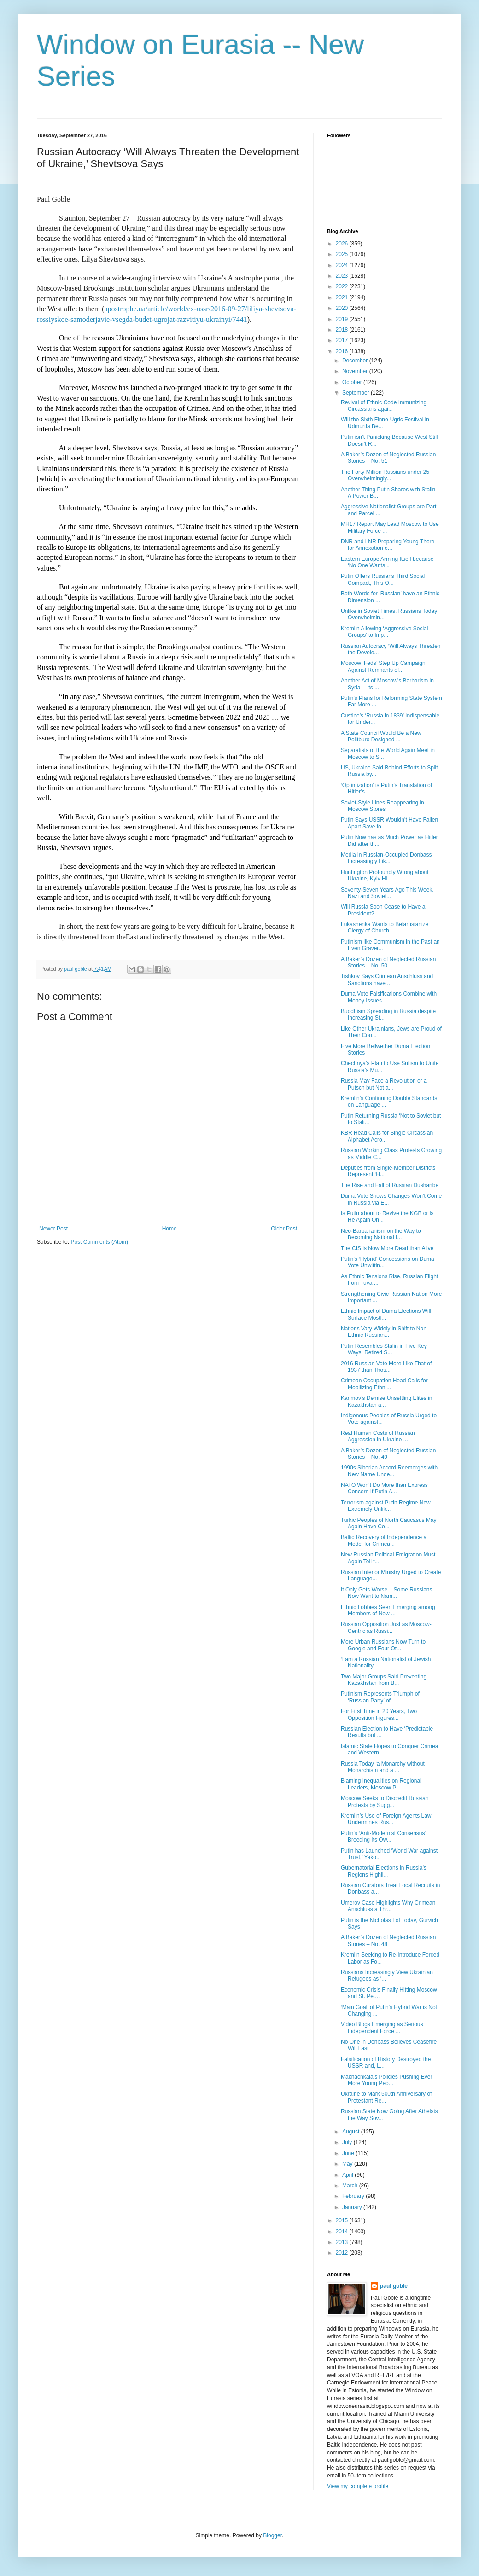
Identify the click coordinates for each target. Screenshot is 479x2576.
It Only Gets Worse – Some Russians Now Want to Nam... (386, 1592)
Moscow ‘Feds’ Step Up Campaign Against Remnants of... (383, 666)
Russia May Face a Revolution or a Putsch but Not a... (384, 1084)
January (352, 2207)
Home (169, 1228)
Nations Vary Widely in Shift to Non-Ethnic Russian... (384, 1331)
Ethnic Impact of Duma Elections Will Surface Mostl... (386, 1314)
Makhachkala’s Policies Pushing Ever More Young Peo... (386, 2080)
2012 (343, 2253)
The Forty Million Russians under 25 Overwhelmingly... (385, 475)
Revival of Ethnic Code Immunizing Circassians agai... (383, 405)
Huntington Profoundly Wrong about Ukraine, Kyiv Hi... (385, 875)
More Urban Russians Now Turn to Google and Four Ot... (383, 1644)
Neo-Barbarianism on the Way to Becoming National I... (381, 1234)
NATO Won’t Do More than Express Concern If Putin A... (384, 1488)
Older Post (284, 1228)
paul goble (394, 2286)
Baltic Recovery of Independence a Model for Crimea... (383, 1540)
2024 (343, 265)
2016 (343, 351)
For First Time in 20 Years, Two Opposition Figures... (379, 1714)
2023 (343, 276)
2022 (343, 286)
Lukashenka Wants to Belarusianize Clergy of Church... (384, 927)
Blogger (272, 2535)
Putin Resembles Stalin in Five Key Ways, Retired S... (384, 1349)
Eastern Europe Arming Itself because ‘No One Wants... (387, 562)
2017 (343, 340)
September (356, 393)
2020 (343, 308)
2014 (343, 2231)
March (350, 2185)
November (355, 371)
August (351, 2131)
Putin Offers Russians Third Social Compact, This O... (383, 579)
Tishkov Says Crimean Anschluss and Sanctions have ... (387, 979)
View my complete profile (357, 2486)
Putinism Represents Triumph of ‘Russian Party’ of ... (380, 1696)
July (348, 2142)
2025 (343, 254)
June (349, 2153)
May (348, 2164)
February (354, 2196)
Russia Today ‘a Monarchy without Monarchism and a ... (383, 1766)
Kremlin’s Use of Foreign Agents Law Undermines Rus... (386, 1819)
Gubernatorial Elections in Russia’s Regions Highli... (383, 1871)
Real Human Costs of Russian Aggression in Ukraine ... (378, 1436)
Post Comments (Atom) (99, 1242)
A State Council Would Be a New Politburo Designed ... (381, 736)
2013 (343, 2242)
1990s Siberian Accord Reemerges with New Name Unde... (389, 1470)
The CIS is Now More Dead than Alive (387, 1248)
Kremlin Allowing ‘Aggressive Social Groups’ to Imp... (384, 631)
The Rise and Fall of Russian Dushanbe (389, 1185)
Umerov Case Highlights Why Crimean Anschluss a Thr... (388, 1906)
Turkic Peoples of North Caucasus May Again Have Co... (389, 1523)
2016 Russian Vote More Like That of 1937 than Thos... (386, 1366)
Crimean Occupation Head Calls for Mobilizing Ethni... (384, 1383)
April (348, 2175)
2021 (343, 297)
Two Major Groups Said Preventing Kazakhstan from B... (383, 1679)
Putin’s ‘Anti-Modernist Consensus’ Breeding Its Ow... (383, 1836)
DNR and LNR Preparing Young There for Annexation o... (387, 544)
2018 (343, 329)
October (352, 382)
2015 (343, 2220)
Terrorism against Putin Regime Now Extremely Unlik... (386, 1505)
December (355, 360)
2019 (343, 319)
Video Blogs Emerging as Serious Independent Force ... (382, 2027)
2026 (343, 243)
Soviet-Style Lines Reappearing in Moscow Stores (382, 805)
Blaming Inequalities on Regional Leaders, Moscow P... (381, 1784)
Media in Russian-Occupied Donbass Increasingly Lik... (386, 857)
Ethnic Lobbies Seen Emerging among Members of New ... (388, 1610)
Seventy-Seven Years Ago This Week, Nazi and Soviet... (387, 892)
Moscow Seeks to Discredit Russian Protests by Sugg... (385, 1801)
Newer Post (53, 1228)
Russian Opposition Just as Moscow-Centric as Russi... (386, 1627)
